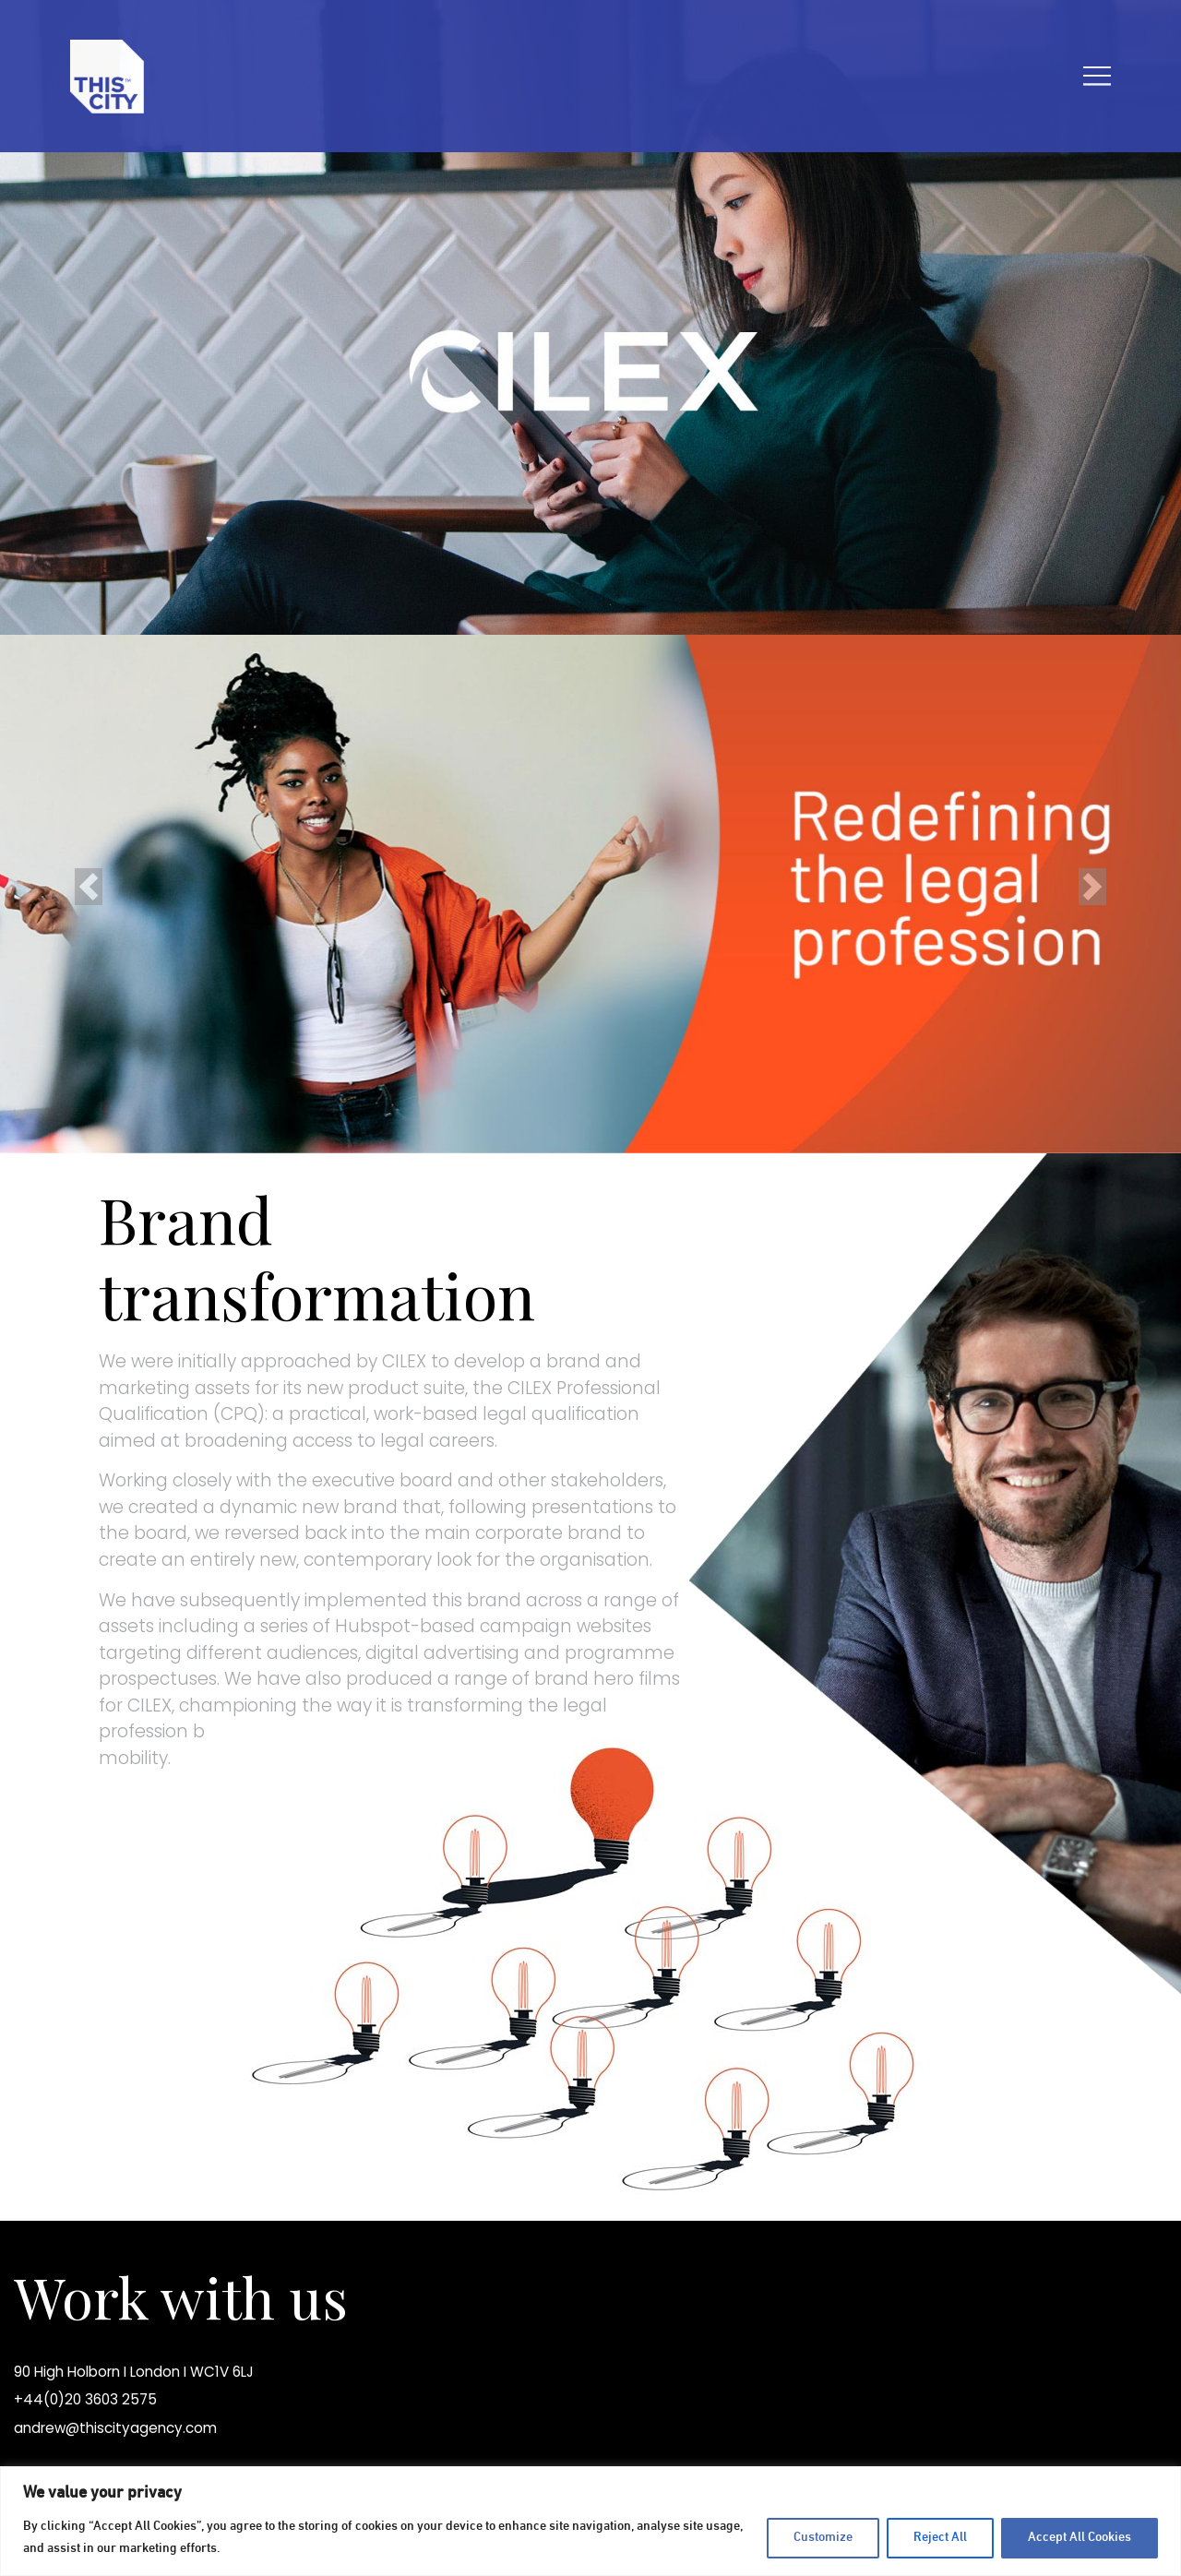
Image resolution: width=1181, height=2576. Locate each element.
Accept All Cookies (1079, 2538)
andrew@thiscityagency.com (115, 2428)
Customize (823, 2538)
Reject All (940, 2538)
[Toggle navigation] (1097, 76)
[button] (88, 886)
